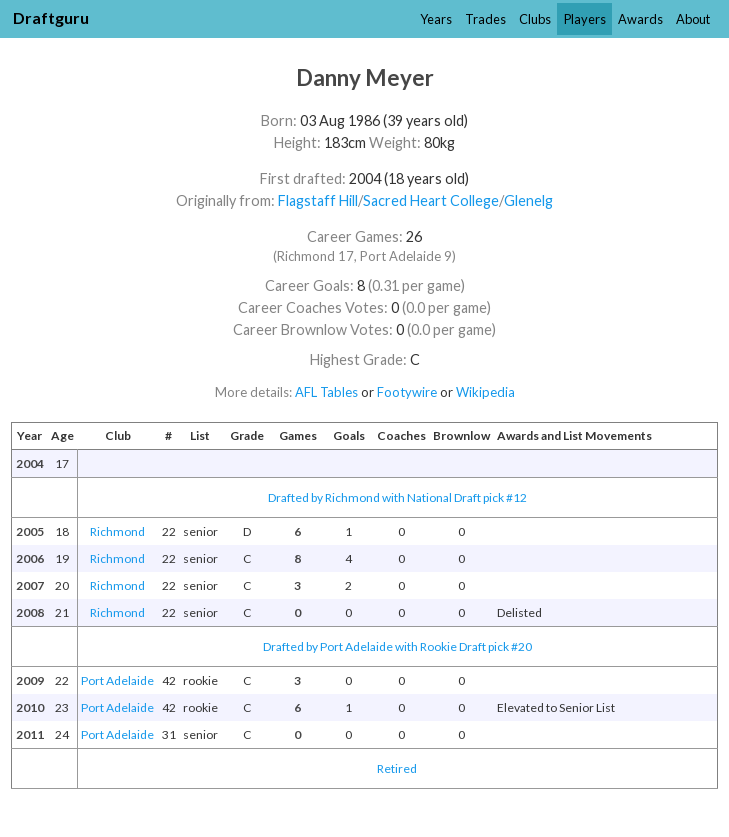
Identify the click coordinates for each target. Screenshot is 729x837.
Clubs (535, 19)
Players (585, 19)
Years (436, 19)
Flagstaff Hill (318, 200)
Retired (397, 768)
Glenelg (528, 200)
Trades (485, 19)
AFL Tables (326, 392)
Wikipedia (485, 392)
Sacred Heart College (431, 200)
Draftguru (51, 17)
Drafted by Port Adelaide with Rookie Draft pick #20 (397, 646)
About (693, 19)
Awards (640, 19)
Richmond (117, 531)
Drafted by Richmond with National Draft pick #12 (397, 497)
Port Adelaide (117, 680)
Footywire (407, 392)
